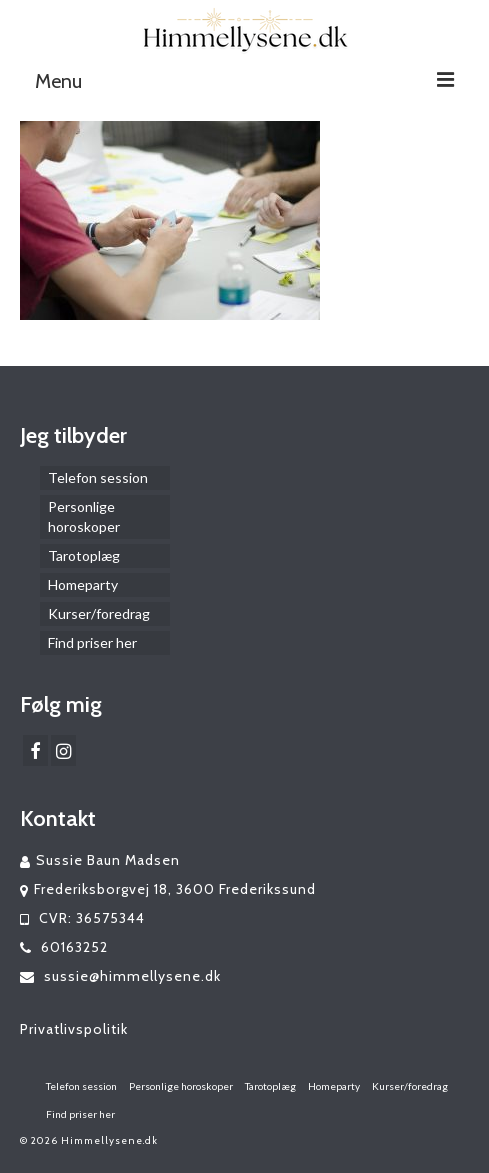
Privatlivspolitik (74, 1029)
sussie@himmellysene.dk (120, 976)
